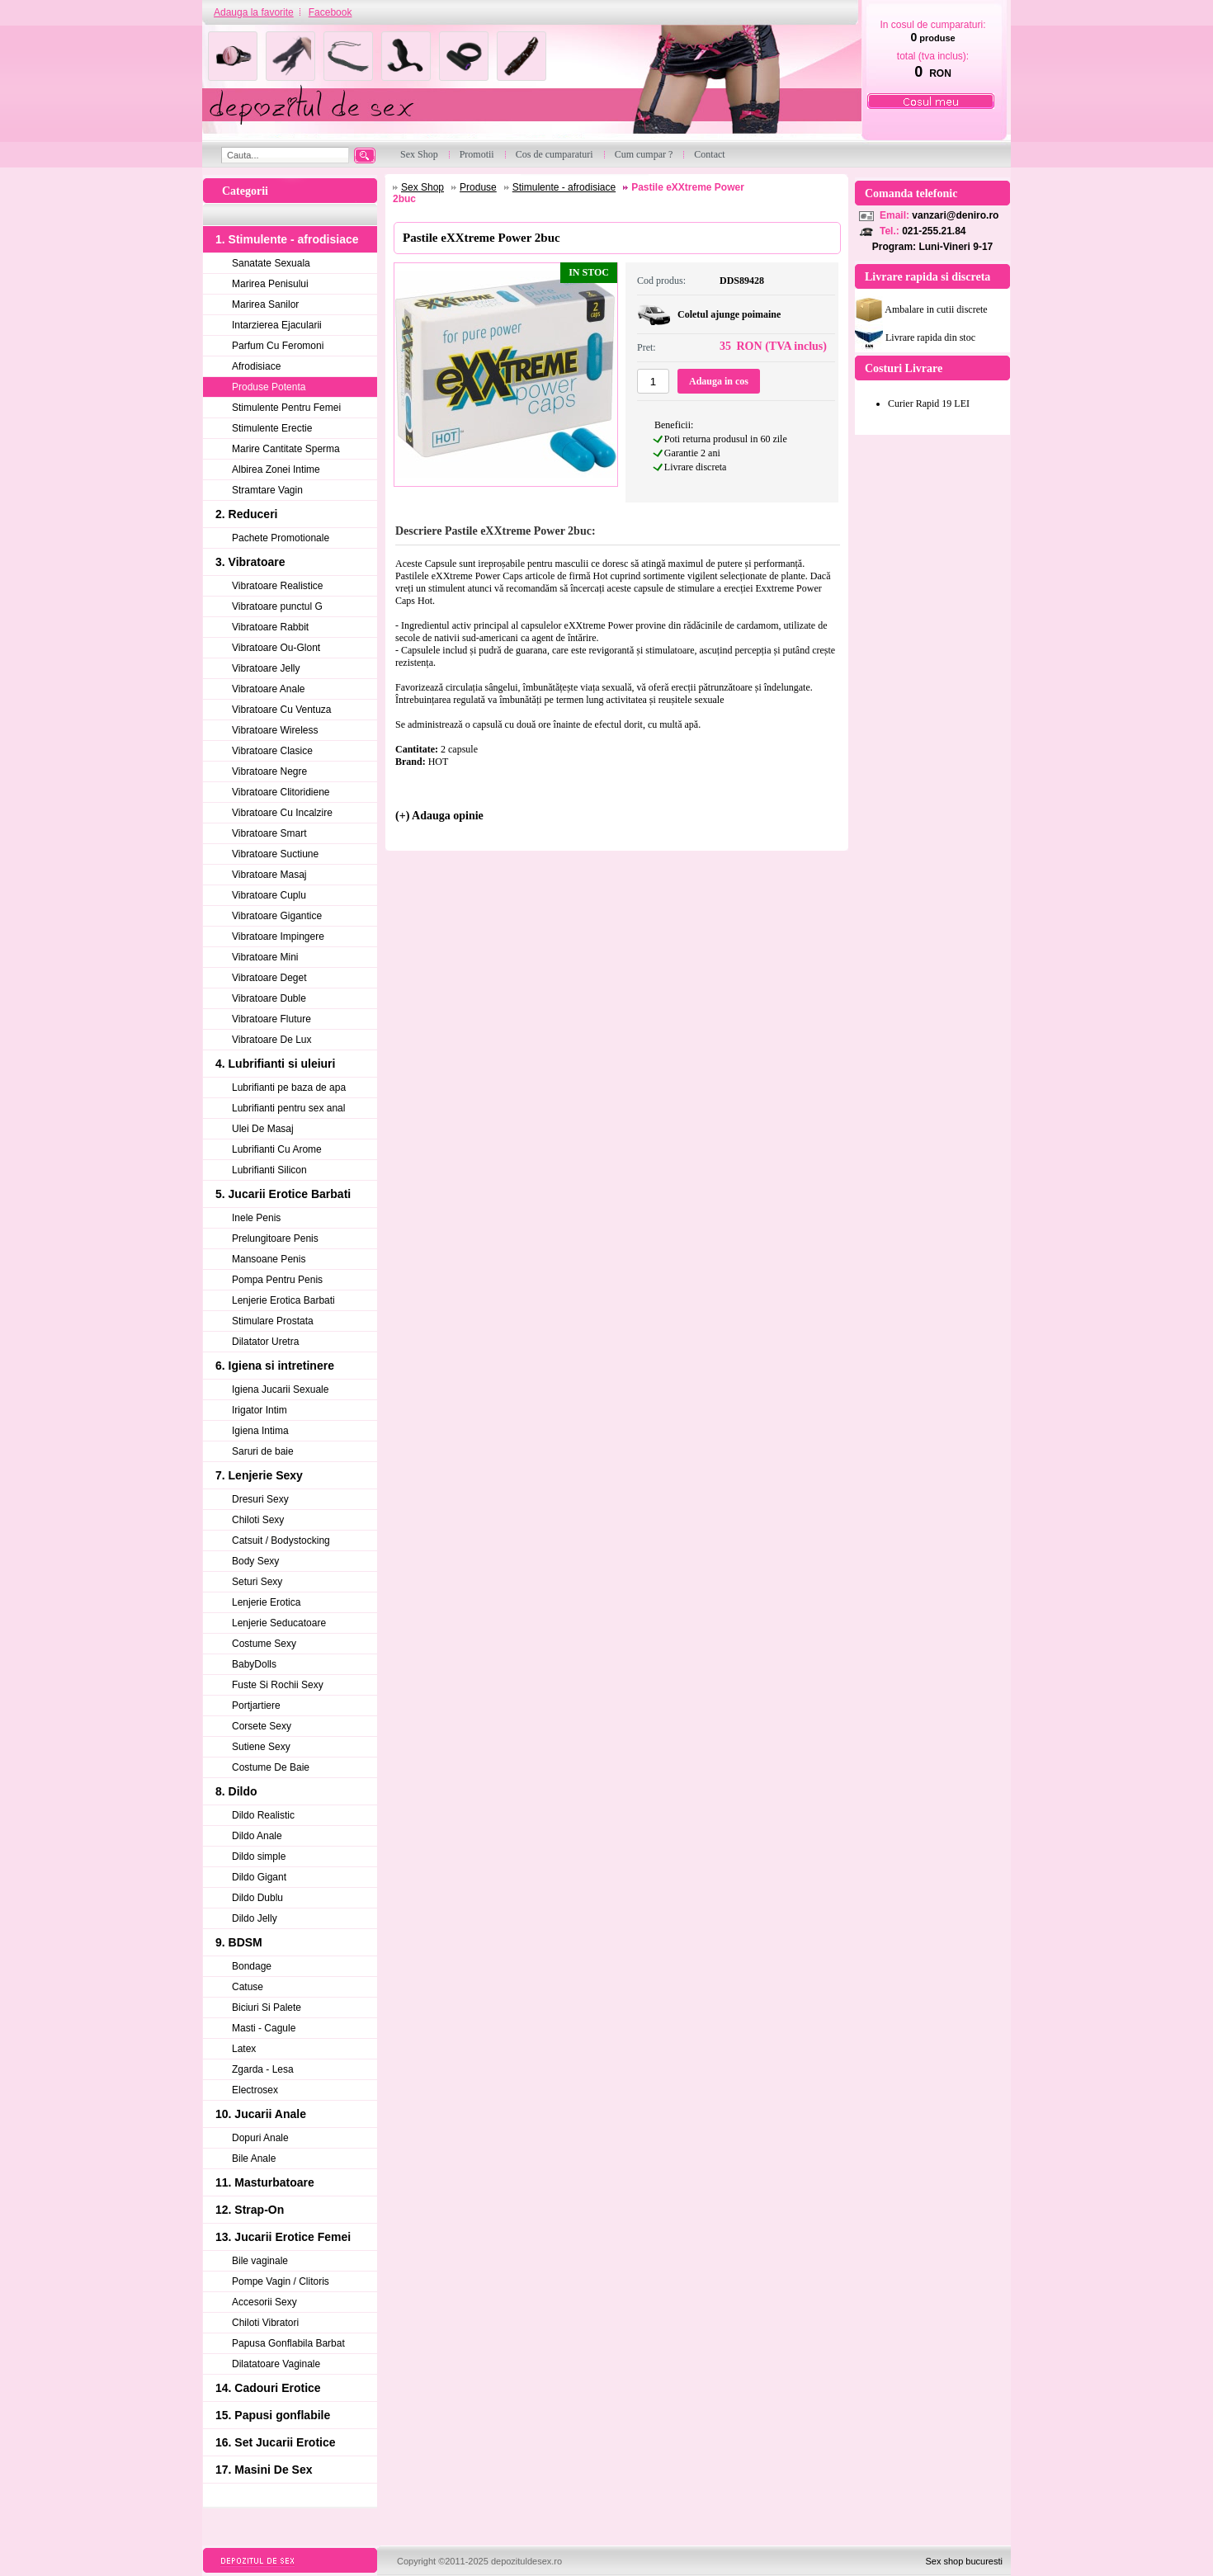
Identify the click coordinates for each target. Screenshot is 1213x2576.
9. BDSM (238, 1942)
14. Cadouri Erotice (268, 2387)
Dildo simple (259, 1856)
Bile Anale (254, 2158)
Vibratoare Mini (265, 957)
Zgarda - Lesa (263, 2069)
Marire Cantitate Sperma (286, 449)
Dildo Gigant (259, 1877)
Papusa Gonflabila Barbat (288, 2343)
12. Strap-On (249, 2209)
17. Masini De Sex (264, 2469)
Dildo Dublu (257, 1898)
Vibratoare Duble (269, 998)
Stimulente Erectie (272, 428)
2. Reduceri (246, 514)
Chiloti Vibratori (265, 2322)
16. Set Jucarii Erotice (275, 2442)
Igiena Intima (260, 1431)
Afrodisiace (256, 366)
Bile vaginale (260, 2261)
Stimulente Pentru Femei (286, 407)
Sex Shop (422, 187)
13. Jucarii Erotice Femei (283, 2236)
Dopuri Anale (260, 2138)
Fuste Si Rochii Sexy (277, 1685)
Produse (478, 187)
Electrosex (255, 2090)
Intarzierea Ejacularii (277, 325)
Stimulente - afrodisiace (564, 187)
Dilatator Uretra (265, 1341)
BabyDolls (254, 1664)
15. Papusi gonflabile (272, 2415)
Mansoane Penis (268, 1259)
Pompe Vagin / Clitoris (280, 2281)
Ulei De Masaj (263, 1129)
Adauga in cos (718, 381)
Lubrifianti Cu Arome (277, 1149)
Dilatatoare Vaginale (276, 2364)
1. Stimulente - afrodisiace (287, 239)
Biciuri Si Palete (266, 2007)
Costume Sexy (264, 1643)
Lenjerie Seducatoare (279, 1623)
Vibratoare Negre (269, 771)
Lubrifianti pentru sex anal (288, 1108)
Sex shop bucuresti (964, 2561)
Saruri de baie (263, 1451)
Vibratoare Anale (268, 689)
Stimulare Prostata (273, 1321)
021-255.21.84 (933, 231)
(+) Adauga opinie (439, 815)
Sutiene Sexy (261, 1747)
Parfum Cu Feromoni (277, 345)
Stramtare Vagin (267, 490)
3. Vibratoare (250, 562)
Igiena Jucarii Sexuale (280, 1389)
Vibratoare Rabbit (270, 627)
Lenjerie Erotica (266, 1602)
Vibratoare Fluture (271, 1019)
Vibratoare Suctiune (275, 854)
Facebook (330, 12)
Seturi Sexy (257, 1582)
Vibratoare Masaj (269, 874)
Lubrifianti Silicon (269, 1170)
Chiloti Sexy (258, 1520)
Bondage (251, 1966)
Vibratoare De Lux (272, 1039)
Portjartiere (256, 1705)
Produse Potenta (268, 387)
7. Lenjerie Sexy (259, 1475)
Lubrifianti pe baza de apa (289, 1087)
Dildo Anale (257, 1836)
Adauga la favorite (254, 12)
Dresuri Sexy (260, 1499)
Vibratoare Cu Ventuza (282, 709)
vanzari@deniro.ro (955, 215)
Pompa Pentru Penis (277, 1280)
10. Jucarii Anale (260, 2114)
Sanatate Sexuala (271, 263)
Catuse (247, 1987)
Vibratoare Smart (269, 833)
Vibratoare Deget (269, 978)
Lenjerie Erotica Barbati (283, 1300)
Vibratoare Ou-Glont (276, 647)
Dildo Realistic (263, 1815)
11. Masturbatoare (264, 2182)
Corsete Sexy (261, 1726)
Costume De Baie (270, 1767)
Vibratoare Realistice (277, 586)
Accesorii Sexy (264, 2302)
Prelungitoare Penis (275, 1238)
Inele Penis (256, 1218)
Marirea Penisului (270, 284)
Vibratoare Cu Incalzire (282, 813)
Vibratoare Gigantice (277, 916)
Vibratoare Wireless (275, 730)
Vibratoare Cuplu (269, 895)
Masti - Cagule (263, 2028)
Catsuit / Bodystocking (281, 1540)
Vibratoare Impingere (278, 936)
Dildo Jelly (254, 1918)
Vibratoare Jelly (266, 668)
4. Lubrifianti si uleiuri (275, 1063)
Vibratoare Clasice (272, 751)
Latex (244, 2049)
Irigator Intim (259, 1410)
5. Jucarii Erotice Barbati (283, 1194)
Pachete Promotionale (280, 538)
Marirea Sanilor (265, 304)
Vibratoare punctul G (277, 606)
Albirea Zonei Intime (276, 469)
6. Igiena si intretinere (274, 1365)
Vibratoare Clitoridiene (281, 792)
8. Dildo (236, 1791)
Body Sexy (255, 1561)
